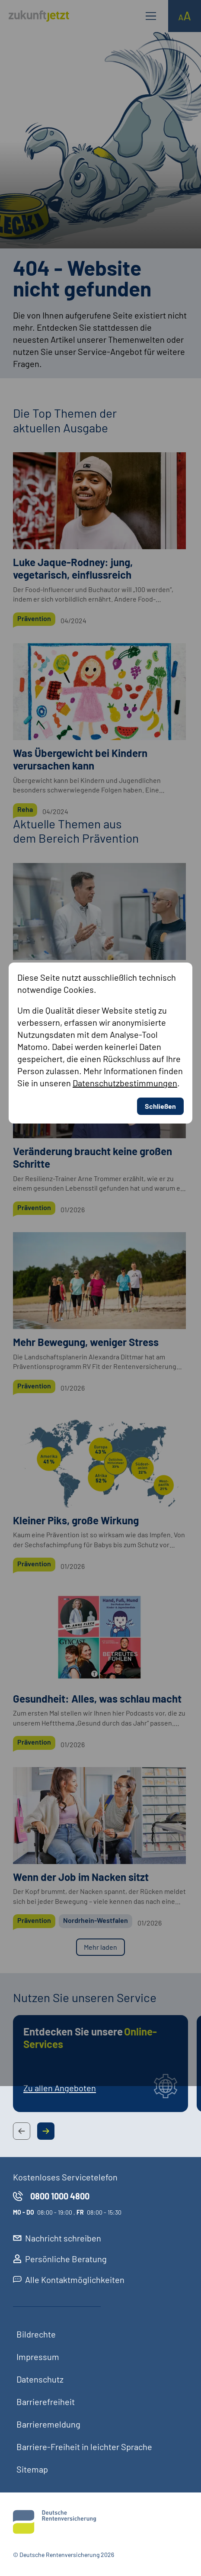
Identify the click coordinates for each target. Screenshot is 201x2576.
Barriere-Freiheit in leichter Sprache (84, 2446)
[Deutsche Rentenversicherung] (100, 2522)
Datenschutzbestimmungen (125, 762)
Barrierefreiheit (45, 2401)
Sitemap (32, 2469)
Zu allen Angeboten (59, 2088)
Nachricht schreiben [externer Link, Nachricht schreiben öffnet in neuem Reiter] (57, 2238)
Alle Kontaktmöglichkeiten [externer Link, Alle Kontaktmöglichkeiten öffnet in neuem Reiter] (68, 2279)
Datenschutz (40, 2379)
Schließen (160, 785)
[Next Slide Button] (45, 2131)
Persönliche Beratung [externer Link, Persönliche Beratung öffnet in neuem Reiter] (60, 2259)
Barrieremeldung (48, 2424)
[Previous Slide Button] (21, 2131)
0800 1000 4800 (51, 2196)
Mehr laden (100, 1947)
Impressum (37, 2356)
